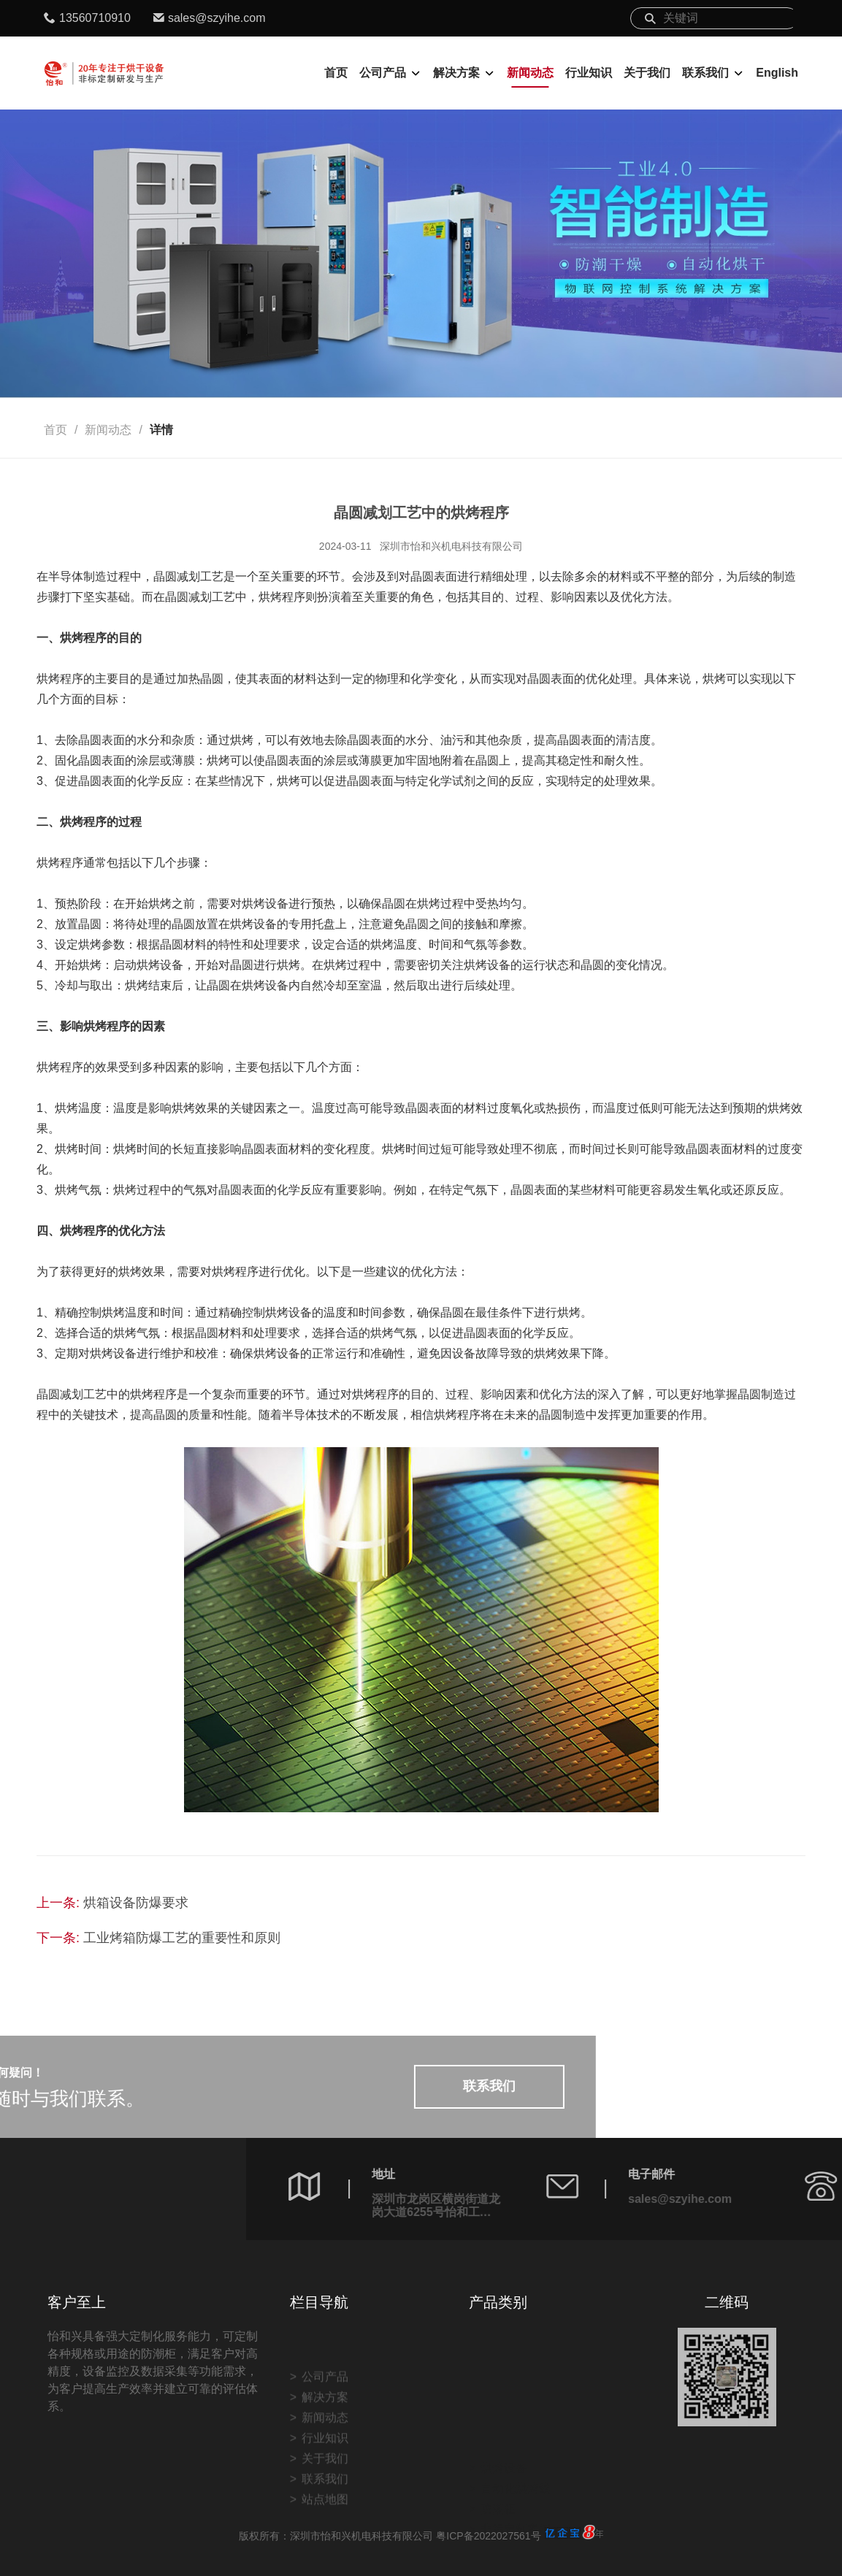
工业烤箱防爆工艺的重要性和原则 (181, 1938)
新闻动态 (530, 72)
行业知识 (588, 72)
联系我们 (705, 72)
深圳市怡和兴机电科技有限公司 (451, 546)
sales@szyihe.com (217, 18)
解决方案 (456, 72)
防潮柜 (498, 2456)
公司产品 (382, 72)
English (777, 72)
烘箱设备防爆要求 (135, 1902)
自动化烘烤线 (516, 2435)
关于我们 (647, 72)
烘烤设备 (504, 2415)
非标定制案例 (516, 2476)
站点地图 (325, 2545)
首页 (336, 72)
